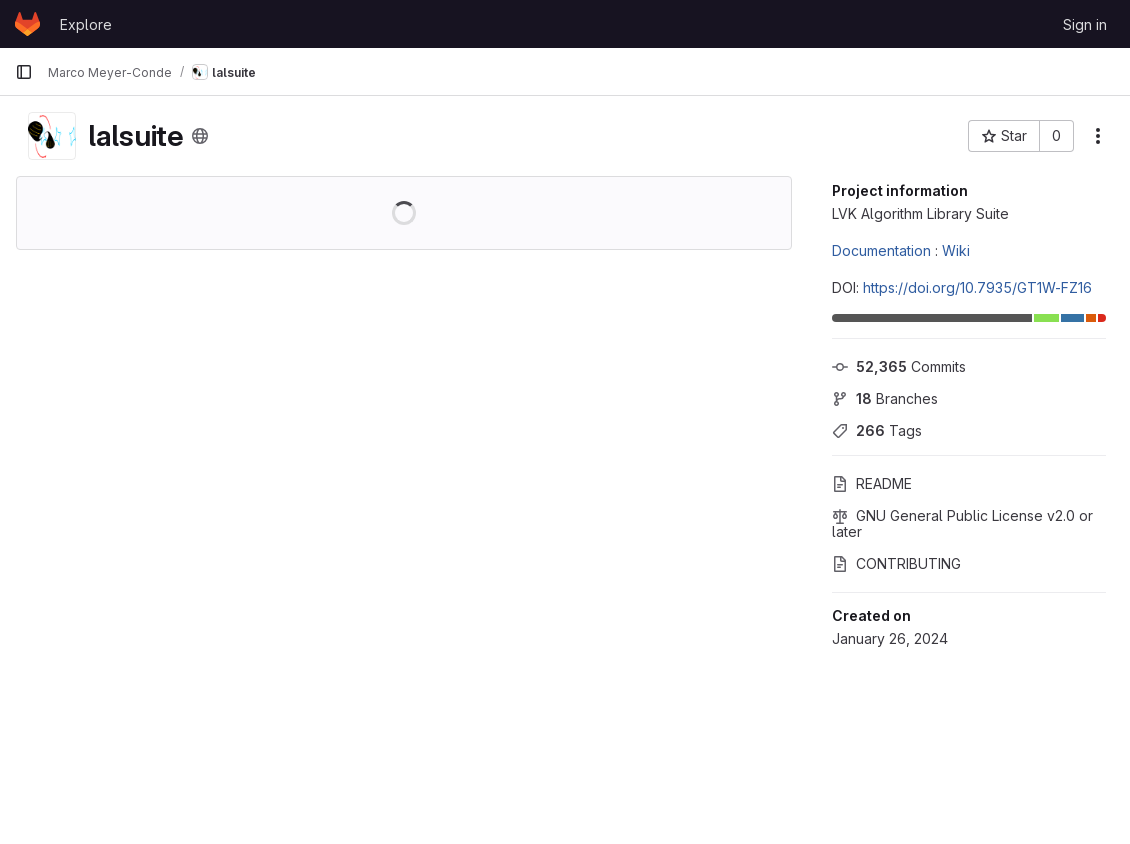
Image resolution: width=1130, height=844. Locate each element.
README (872, 483)
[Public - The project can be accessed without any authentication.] (200, 136)
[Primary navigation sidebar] (24, 72)
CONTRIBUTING (896, 563)
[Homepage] (27, 24)
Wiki (956, 250)
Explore (86, 24)
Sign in (1085, 24)
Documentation (881, 250)
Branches (885, 398)
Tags (877, 430)
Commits (899, 366)
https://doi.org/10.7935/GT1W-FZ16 (977, 287)
